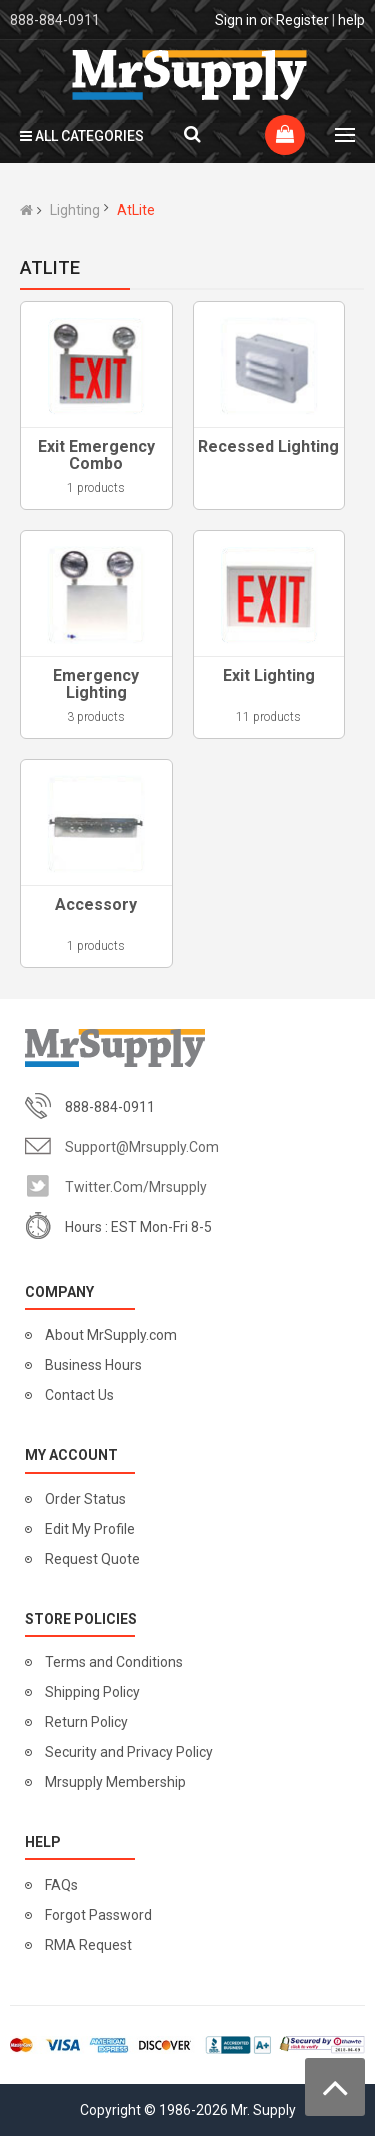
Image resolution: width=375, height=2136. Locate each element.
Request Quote (92, 1559)
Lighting (75, 210)
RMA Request (88, 1945)
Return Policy (86, 1722)
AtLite (136, 210)
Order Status (85, 1499)
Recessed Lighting (268, 446)
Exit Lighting (269, 675)
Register (302, 20)
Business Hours (93, 1365)
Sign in (236, 20)
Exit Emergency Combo (96, 455)
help (351, 20)
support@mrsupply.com (142, 1147)
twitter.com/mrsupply (136, 1187)
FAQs (61, 1885)
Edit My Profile (90, 1529)
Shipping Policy (92, 1692)
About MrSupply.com (111, 1335)
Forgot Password (98, 1915)
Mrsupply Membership (115, 1782)
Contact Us (79, 1395)
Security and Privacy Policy (129, 1752)
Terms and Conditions (114, 1662)
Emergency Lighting (96, 684)
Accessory (96, 904)
